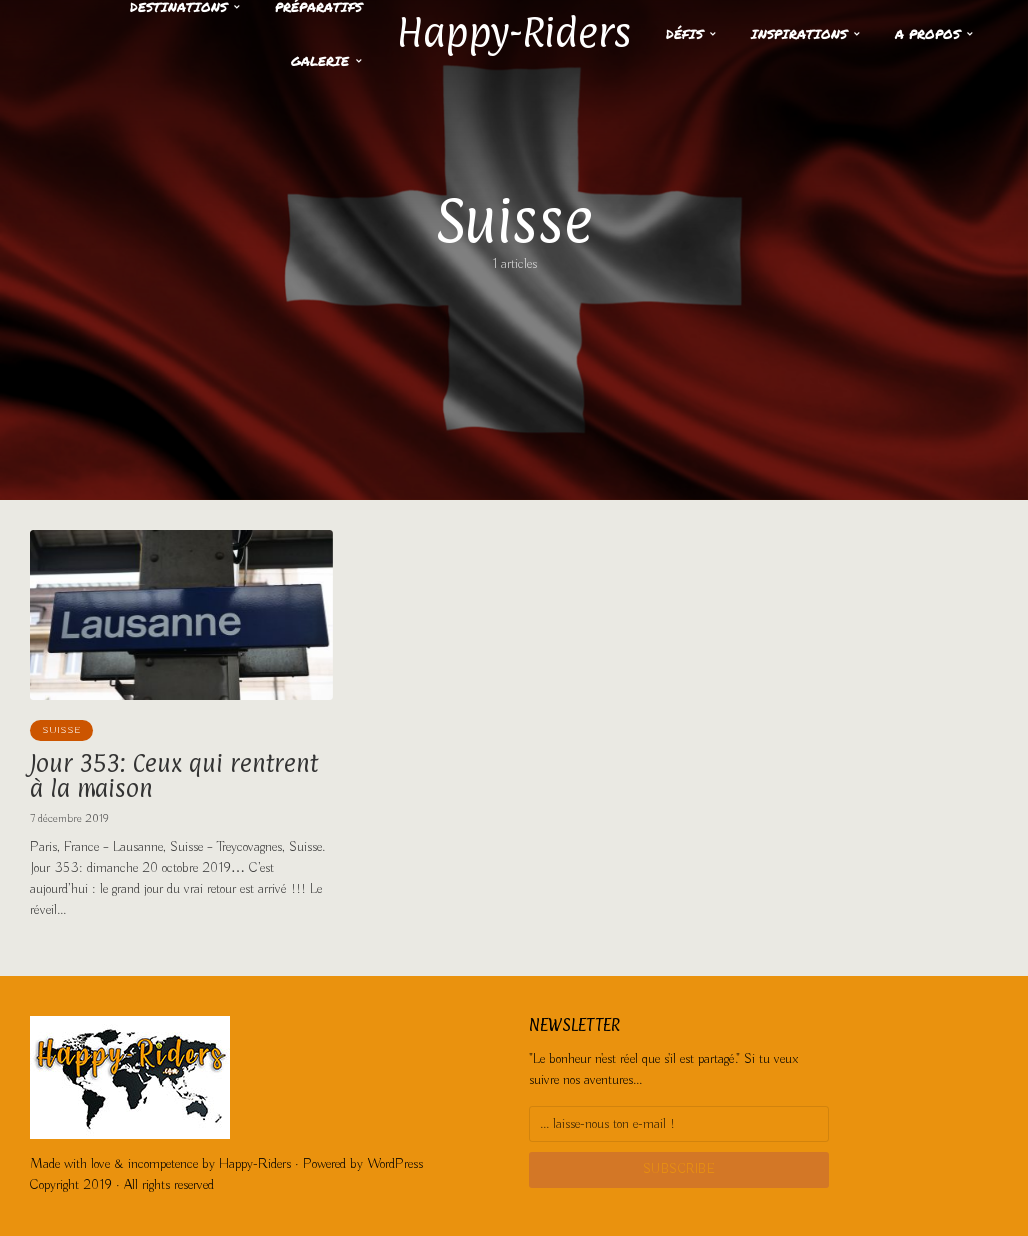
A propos (927, 34)
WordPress (395, 1164)
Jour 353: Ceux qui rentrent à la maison (174, 776)
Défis (684, 34)
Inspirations (799, 34)
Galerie (320, 61)
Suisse (61, 730)
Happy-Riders (514, 32)
